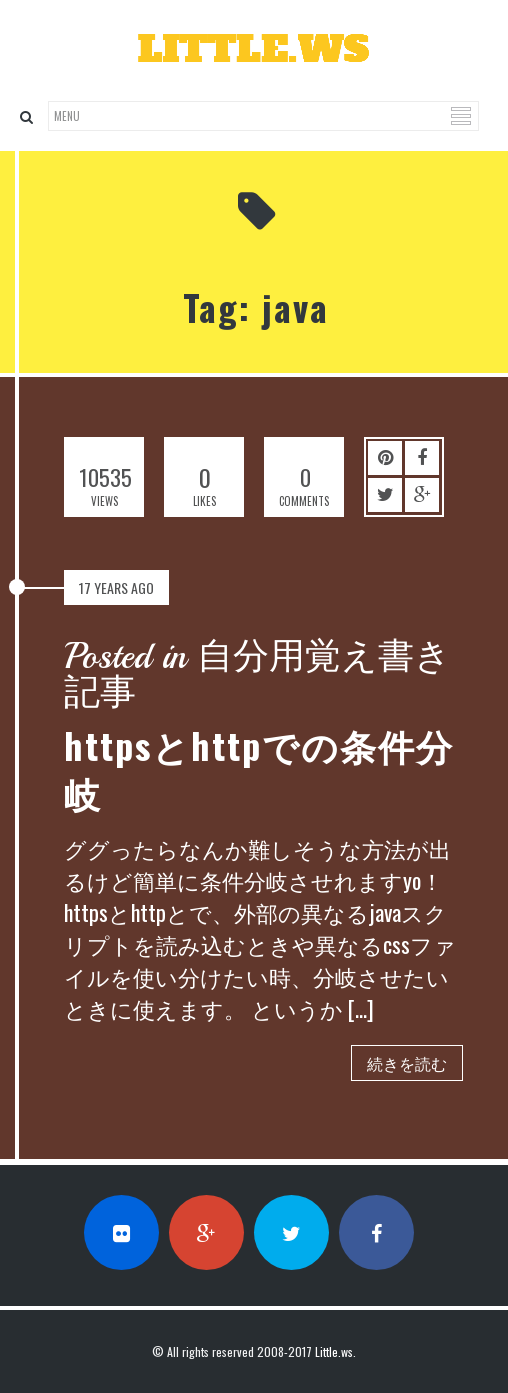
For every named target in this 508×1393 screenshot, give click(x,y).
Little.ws (334, 1351)
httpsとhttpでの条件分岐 (259, 768)
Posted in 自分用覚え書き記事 (257, 675)
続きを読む (407, 1063)
